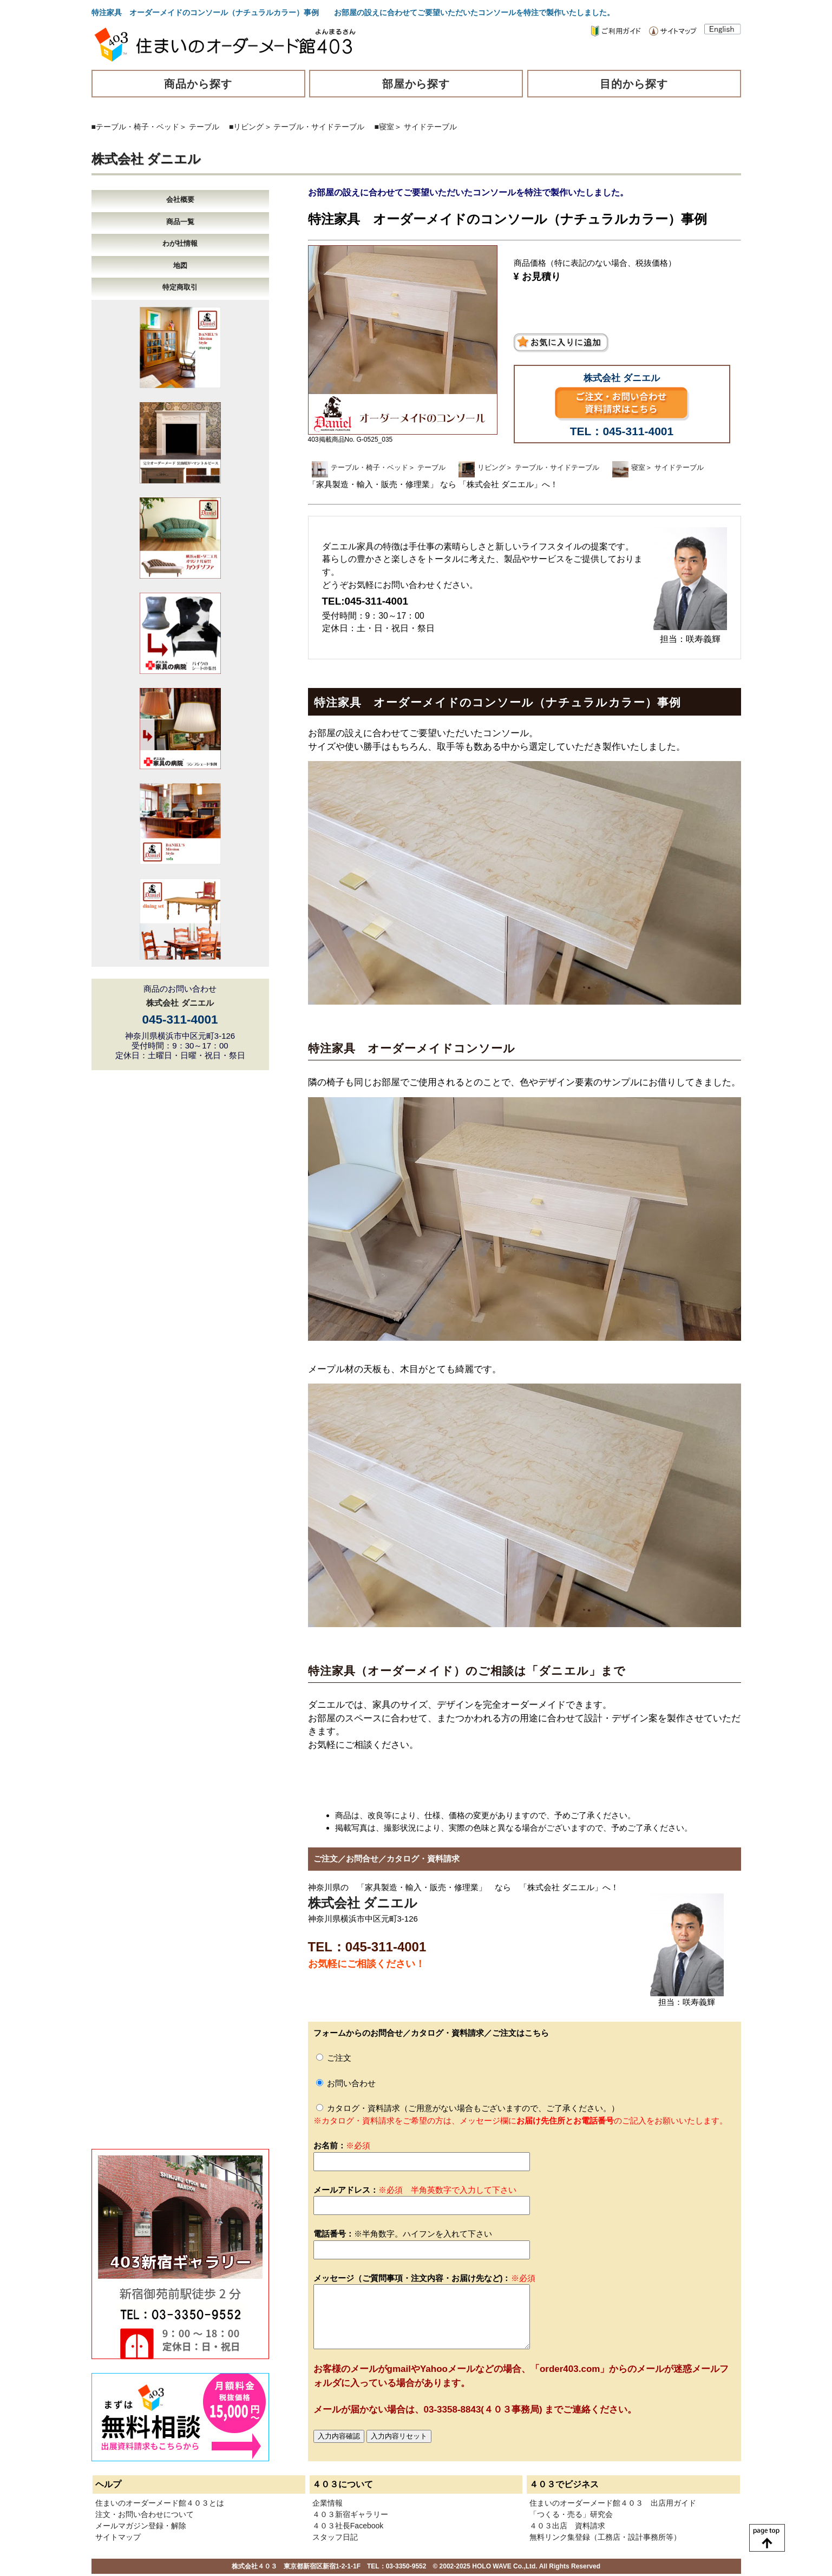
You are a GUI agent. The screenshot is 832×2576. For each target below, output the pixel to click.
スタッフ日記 (335, 2537)
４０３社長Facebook (347, 2525)
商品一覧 (180, 222)
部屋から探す (416, 84)
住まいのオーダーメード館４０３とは (159, 2503)
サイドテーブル (430, 126)
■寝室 (384, 126)
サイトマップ (118, 2537)
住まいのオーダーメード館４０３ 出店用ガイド (612, 2503)
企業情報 (327, 2503)
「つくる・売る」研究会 (571, 2514)
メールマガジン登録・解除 (140, 2525)
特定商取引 (180, 287)
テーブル (204, 126)
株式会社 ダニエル (146, 159)
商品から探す (198, 84)
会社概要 (180, 199)
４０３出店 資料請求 (567, 2525)
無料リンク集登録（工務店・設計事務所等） (605, 2537)
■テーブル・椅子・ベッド (135, 126)
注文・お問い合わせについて (144, 2514)
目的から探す (634, 84)
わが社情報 (180, 243)
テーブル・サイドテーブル (318, 126)
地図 (180, 265)
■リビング (246, 126)
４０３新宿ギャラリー (350, 2514)
